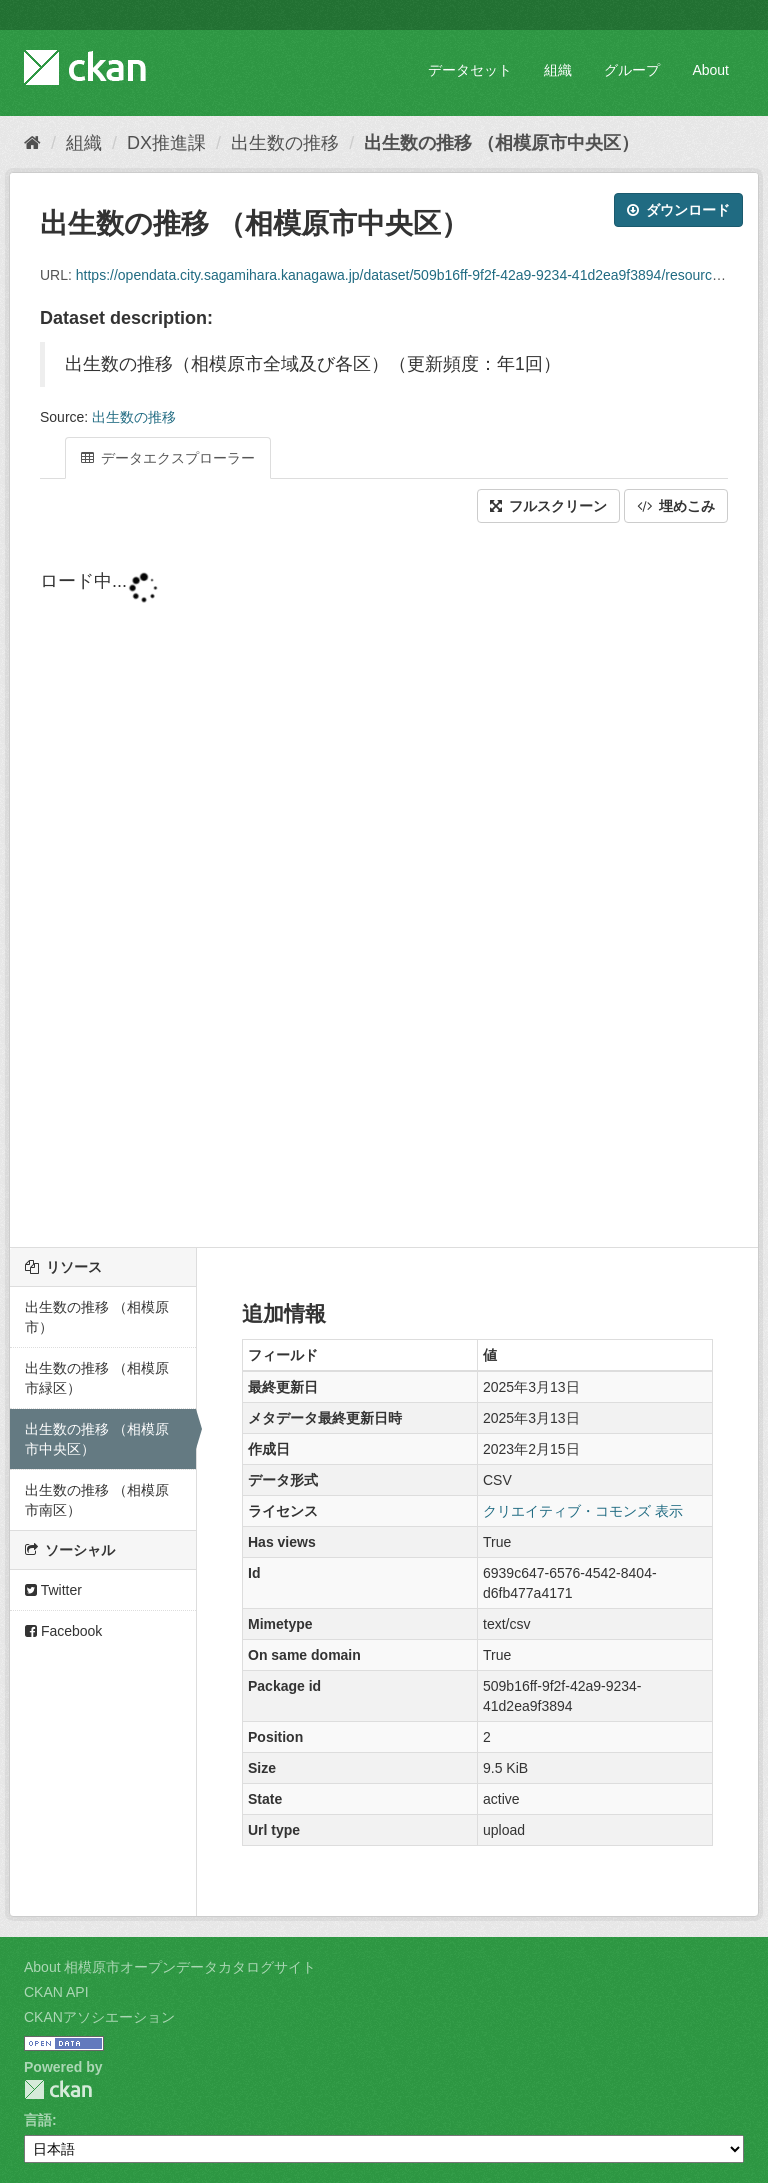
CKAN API (56, 1992)
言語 (38, 2120)
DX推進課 (166, 143)
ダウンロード (678, 210)
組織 (558, 70)
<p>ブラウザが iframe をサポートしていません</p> (384, 887)
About (710, 70)
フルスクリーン (548, 506)
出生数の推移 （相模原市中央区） (501, 143)
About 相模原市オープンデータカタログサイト (170, 1967)
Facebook (63, 1631)
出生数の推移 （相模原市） (97, 1317)
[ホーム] (32, 143)
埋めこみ (676, 506)
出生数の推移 (285, 143)
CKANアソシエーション (99, 2017)
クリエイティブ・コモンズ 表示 (583, 1511)
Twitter (53, 1590)
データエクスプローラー (168, 458)
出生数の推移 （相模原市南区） (97, 1500)
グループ (632, 70)
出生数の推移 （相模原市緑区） (97, 1378)
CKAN (58, 2089)
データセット (470, 70)
